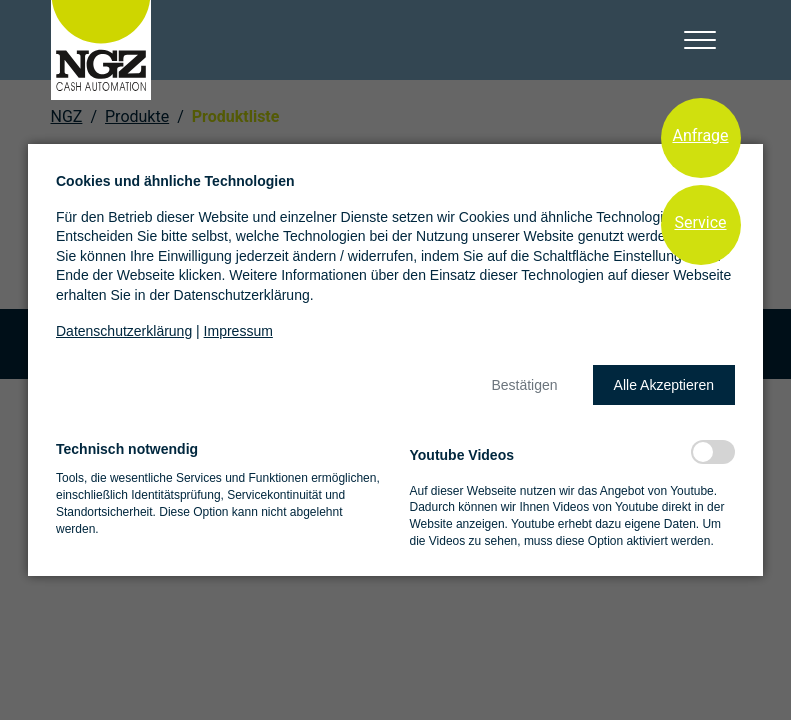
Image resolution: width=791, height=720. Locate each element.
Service (700, 222)
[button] (524, 385)
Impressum (238, 331)
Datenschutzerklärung (124, 331)
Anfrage (700, 135)
